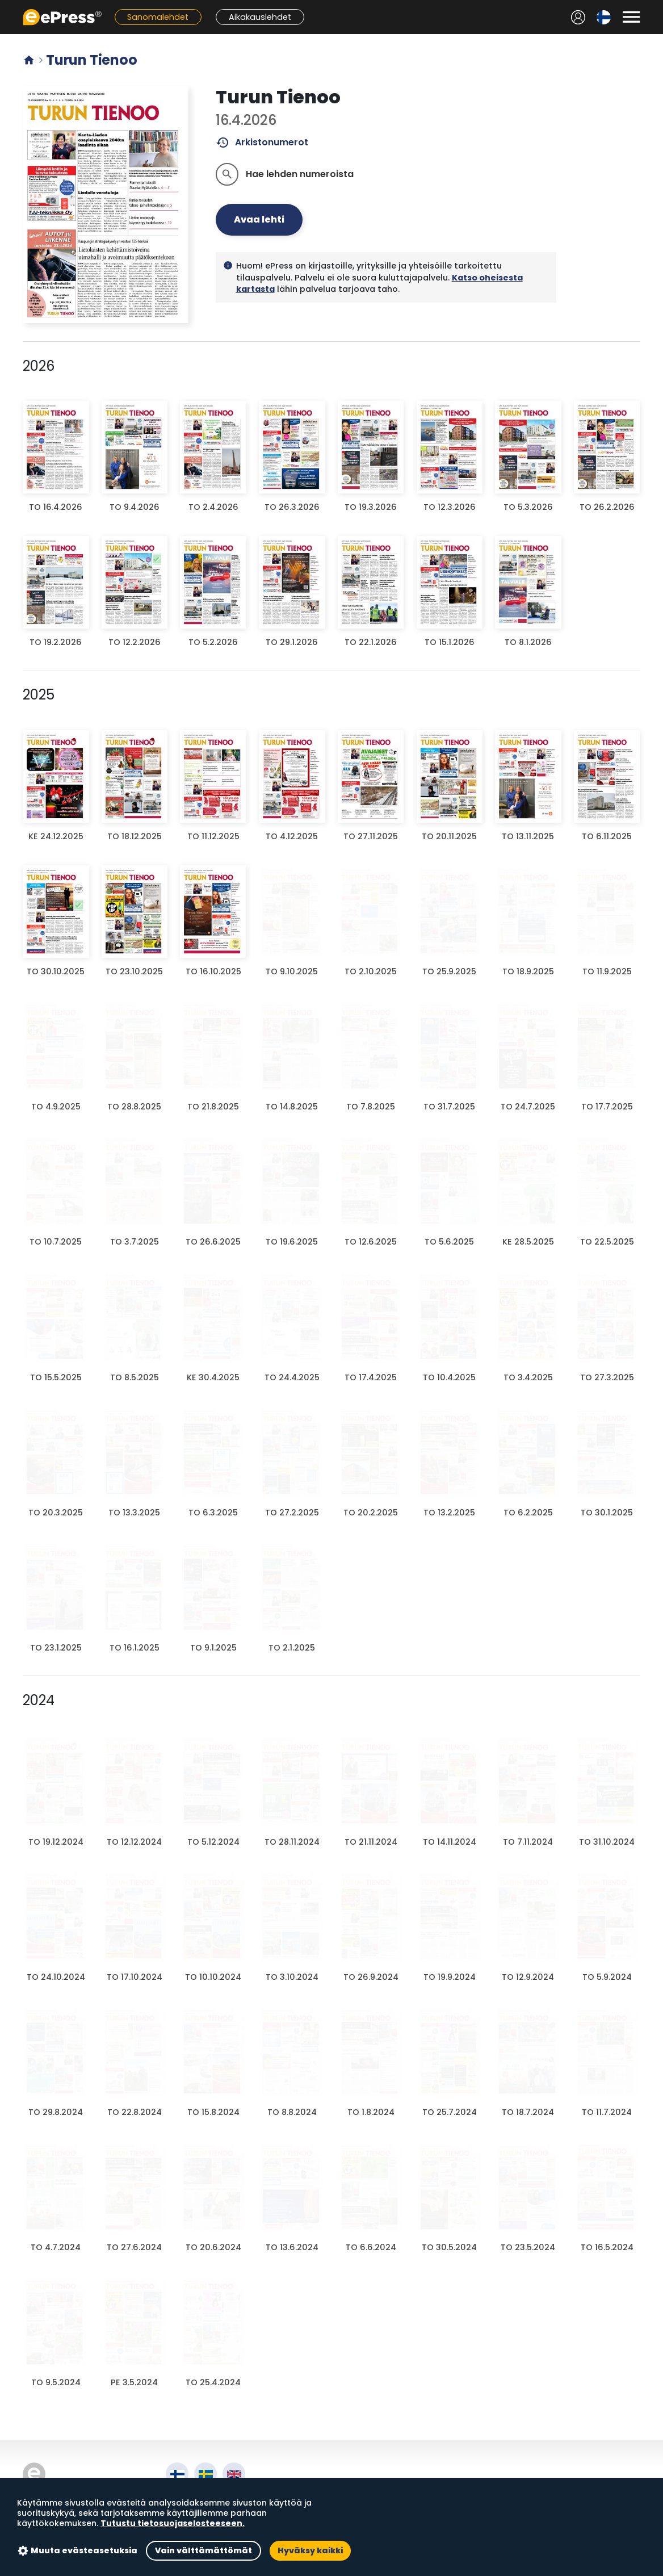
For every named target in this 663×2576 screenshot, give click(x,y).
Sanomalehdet (157, 17)
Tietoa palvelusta (207, 2497)
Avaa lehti (259, 219)
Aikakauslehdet (260, 17)
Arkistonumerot (262, 142)
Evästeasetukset (205, 2537)
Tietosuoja (191, 2523)
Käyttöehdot (196, 2510)
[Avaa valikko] (631, 17)
